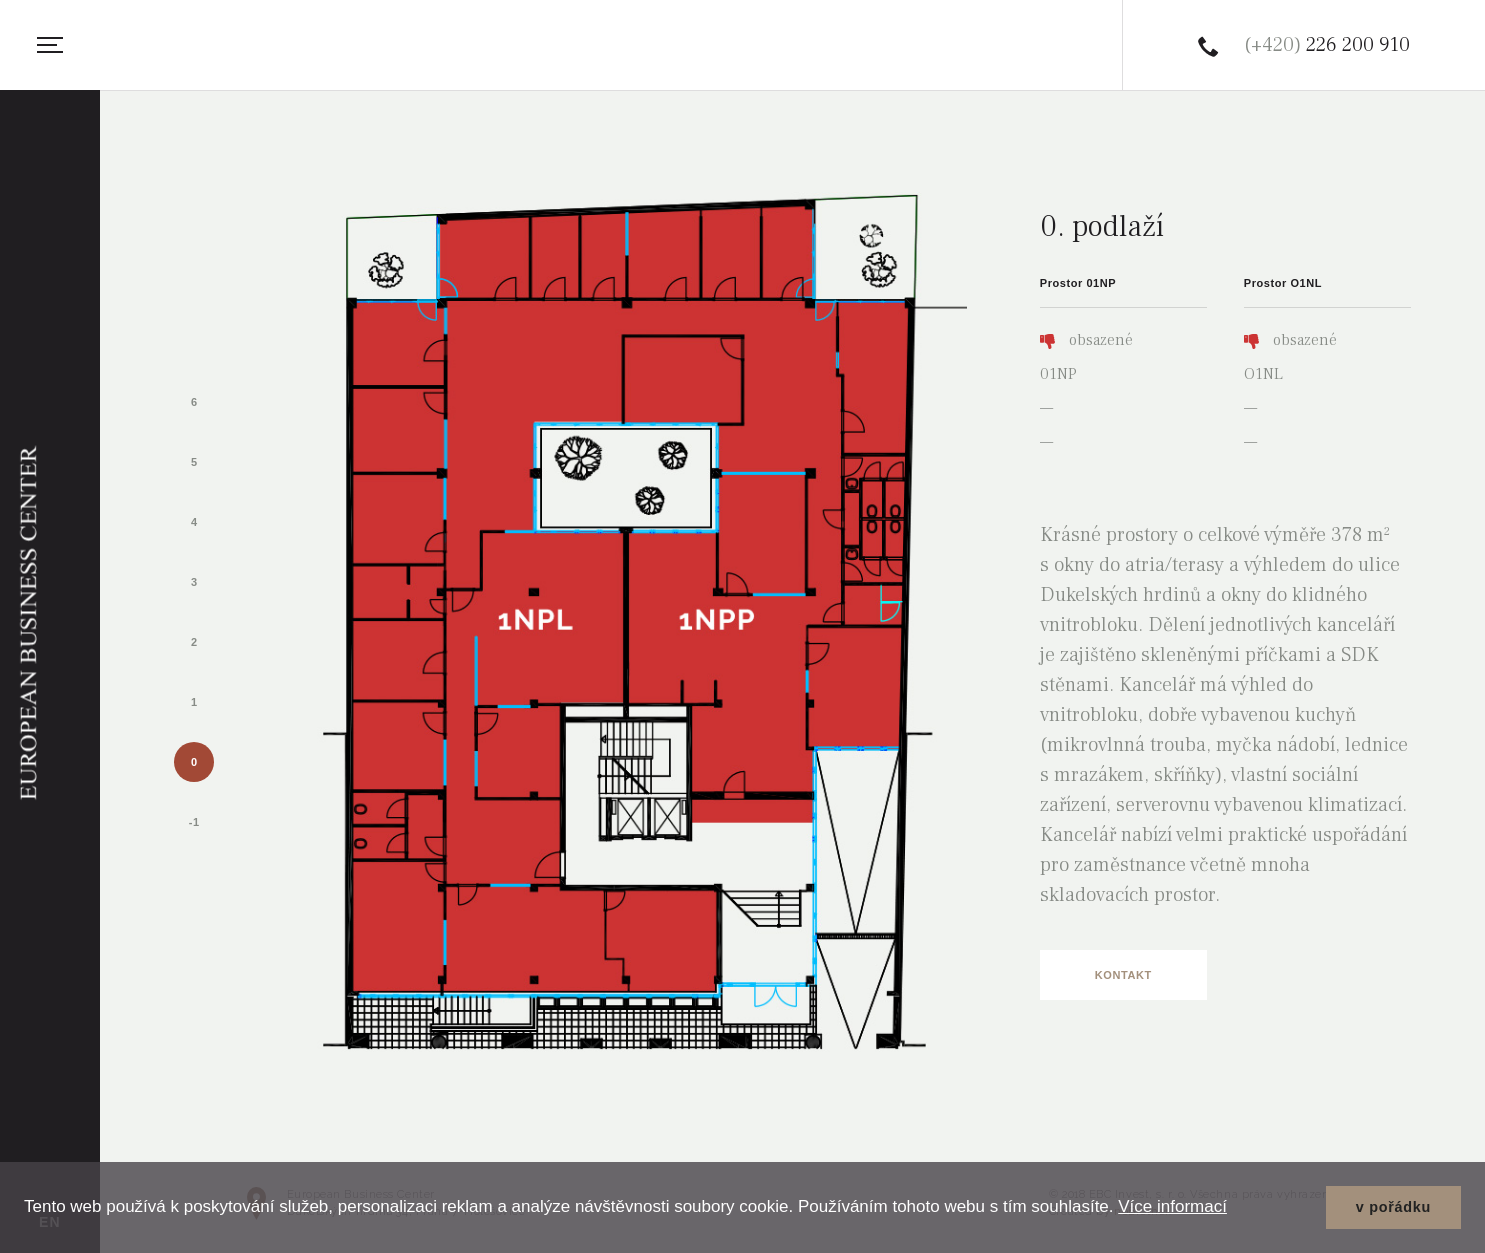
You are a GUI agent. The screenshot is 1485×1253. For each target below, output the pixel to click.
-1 (194, 822)
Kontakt (1123, 975)
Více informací (1172, 1206)
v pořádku (1393, 1207)
